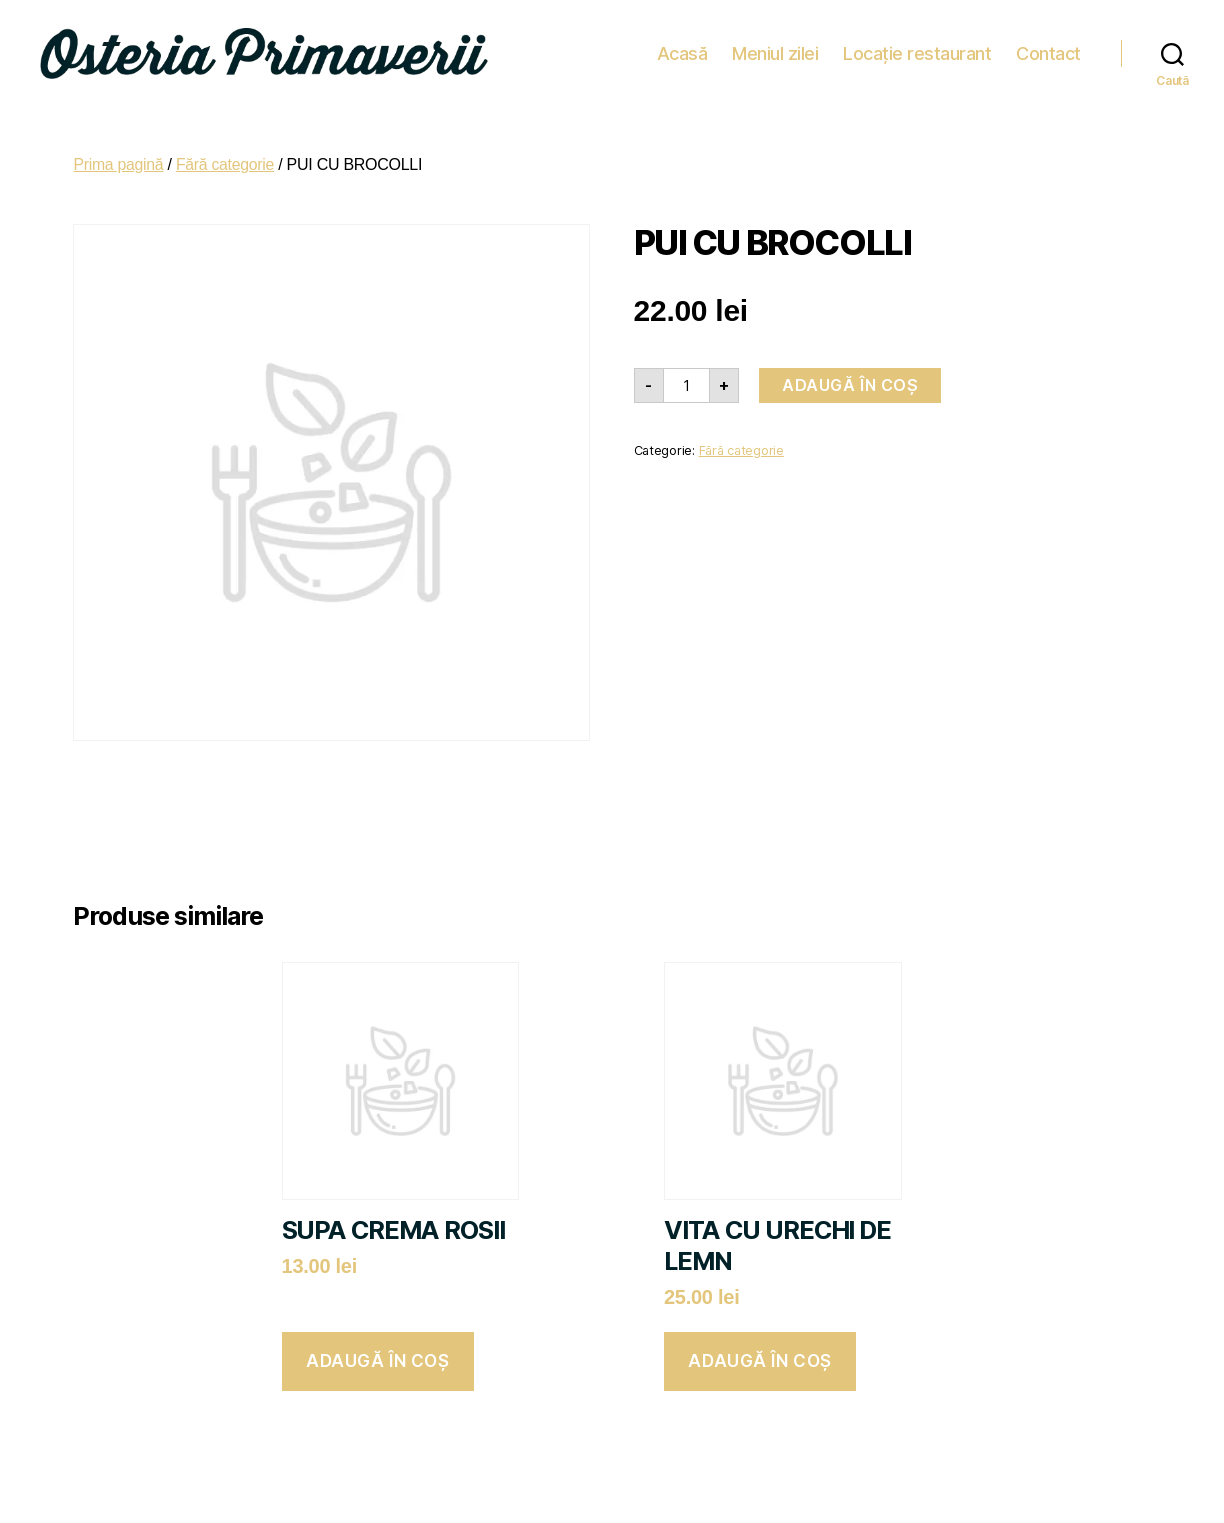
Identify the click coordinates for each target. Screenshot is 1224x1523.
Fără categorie (226, 157)
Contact (1048, 49)
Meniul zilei (775, 49)
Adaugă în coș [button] (377, 1354)
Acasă (682, 49)
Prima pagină (118, 157)
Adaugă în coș (850, 378)
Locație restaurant (917, 49)
